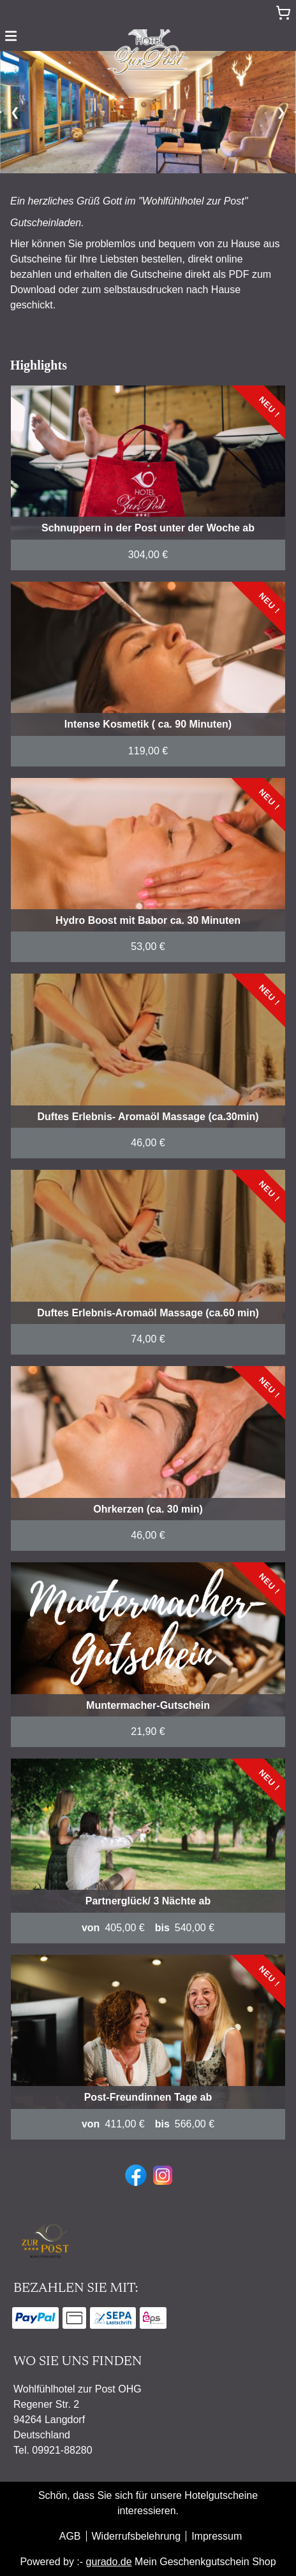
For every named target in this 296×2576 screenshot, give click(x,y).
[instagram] (161, 2174)
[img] (148, 48)
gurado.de (109, 2561)
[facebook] (134, 2174)
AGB (70, 2536)
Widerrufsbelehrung (136, 2536)
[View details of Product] (148, 478)
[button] (11, 35)
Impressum (216, 2536)
